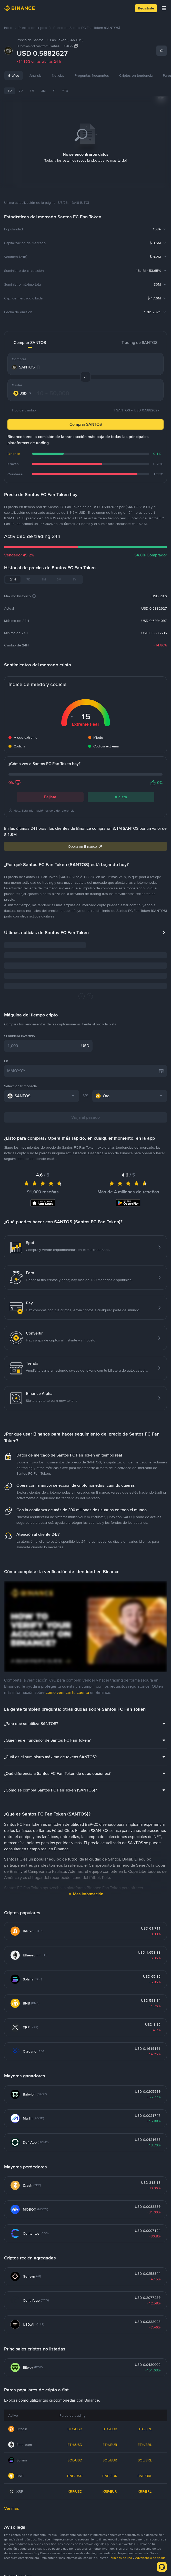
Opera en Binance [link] (85, 846)
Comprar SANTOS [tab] (30, 342)
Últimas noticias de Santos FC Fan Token (46, 932)
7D (21, 91)
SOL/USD (74, 2460)
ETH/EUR (110, 2444)
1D (10, 91)
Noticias (58, 75)
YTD (65, 91)
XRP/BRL (145, 2491)
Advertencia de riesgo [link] (150, 2558)
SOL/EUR (110, 2460)
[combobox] (23, 393)
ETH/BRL (145, 2444)
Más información (88, 1894)
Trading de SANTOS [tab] (139, 342)
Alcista (121, 797)
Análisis (35, 75)
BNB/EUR (109, 2475)
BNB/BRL (144, 2475)
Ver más (11, 2508)
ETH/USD (74, 2444)
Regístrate (146, 8)
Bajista (50, 797)
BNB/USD (75, 2475)
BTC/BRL (145, 2429)
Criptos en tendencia (136, 75)
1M (32, 91)
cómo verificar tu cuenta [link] (67, 1692)
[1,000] (43, 1046)
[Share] (161, 51)
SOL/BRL (145, 2460)
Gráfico (13, 75)
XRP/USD (75, 2491)
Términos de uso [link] (120, 2558)
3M (43, 91)
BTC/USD (74, 2429)
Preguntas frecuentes (92, 75)
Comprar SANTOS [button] (85, 424)
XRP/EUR (110, 2491)
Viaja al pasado (85, 1117)
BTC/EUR (110, 2429)
